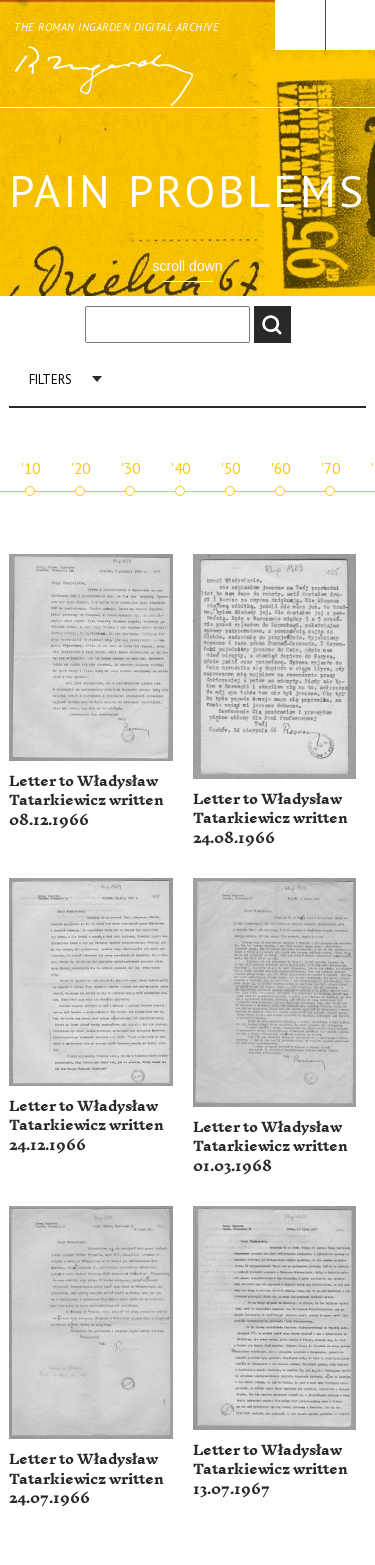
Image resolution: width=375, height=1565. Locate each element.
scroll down (187, 266)
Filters (50, 379)
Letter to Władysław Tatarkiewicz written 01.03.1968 (270, 1147)
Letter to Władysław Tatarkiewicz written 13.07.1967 (270, 1470)
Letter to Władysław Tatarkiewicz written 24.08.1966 (270, 819)
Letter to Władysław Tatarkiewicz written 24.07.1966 (86, 1479)
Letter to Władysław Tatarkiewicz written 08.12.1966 (86, 801)
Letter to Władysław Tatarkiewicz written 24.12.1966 (86, 1126)
